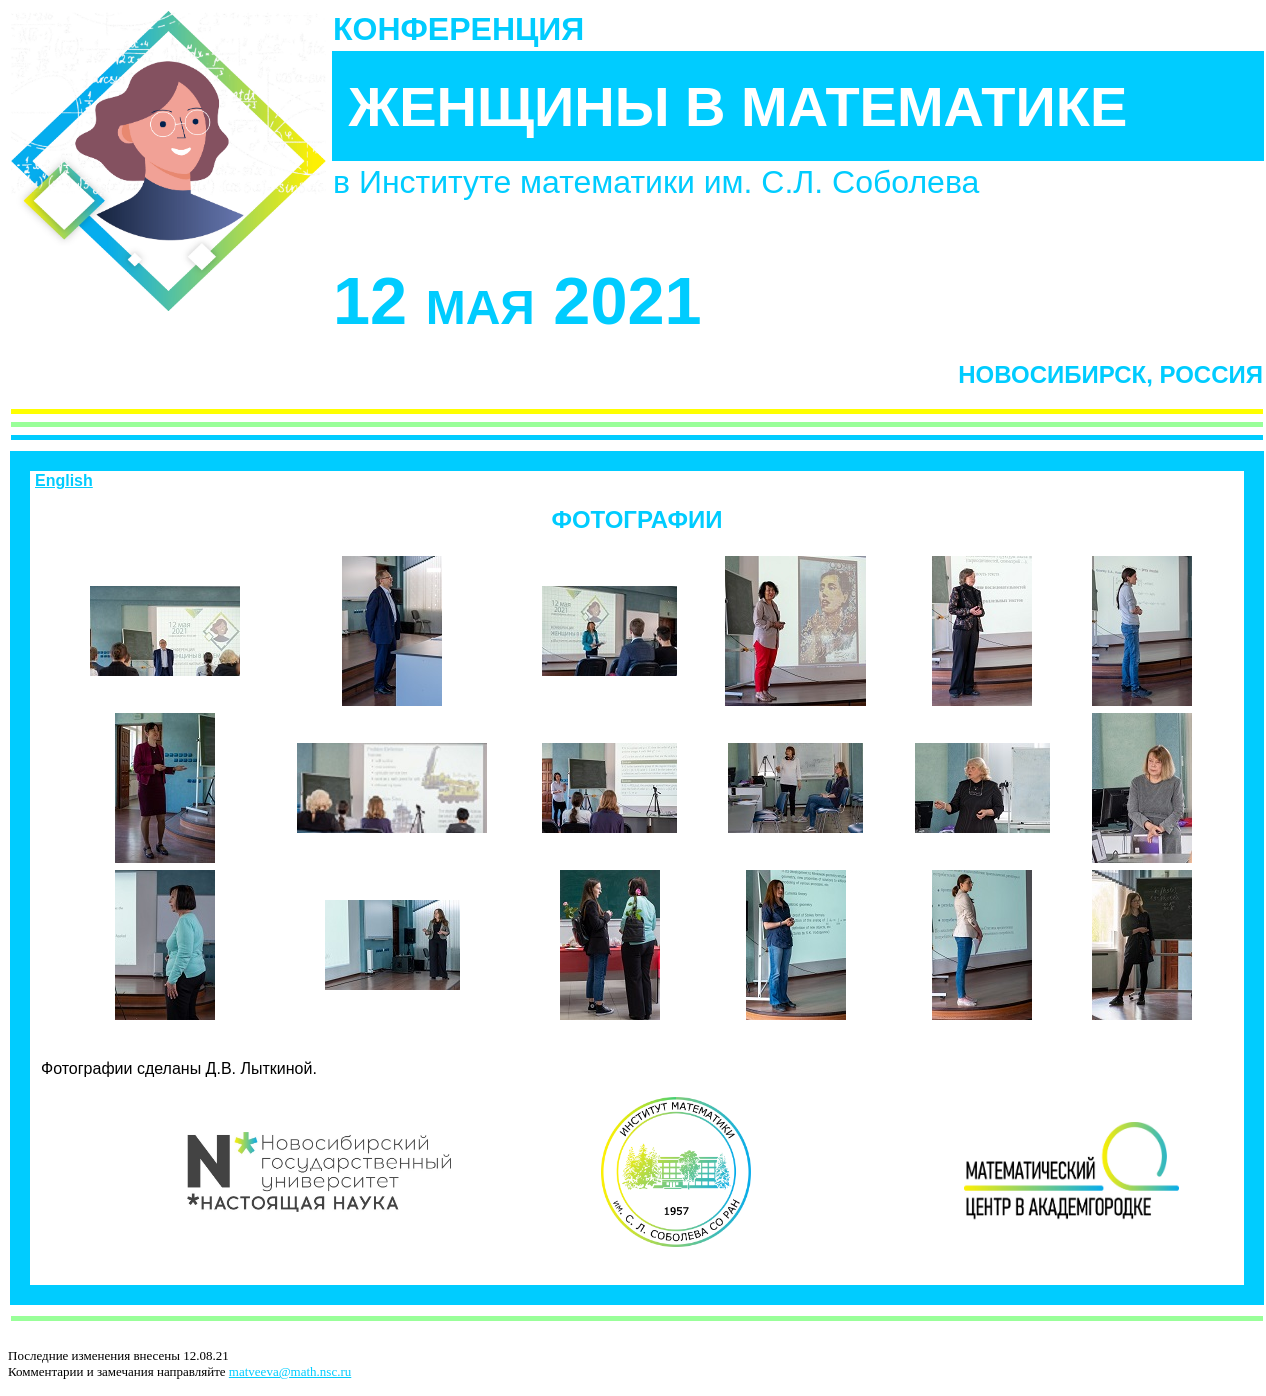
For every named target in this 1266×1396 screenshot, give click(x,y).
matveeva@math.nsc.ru (290, 1371)
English (64, 480)
